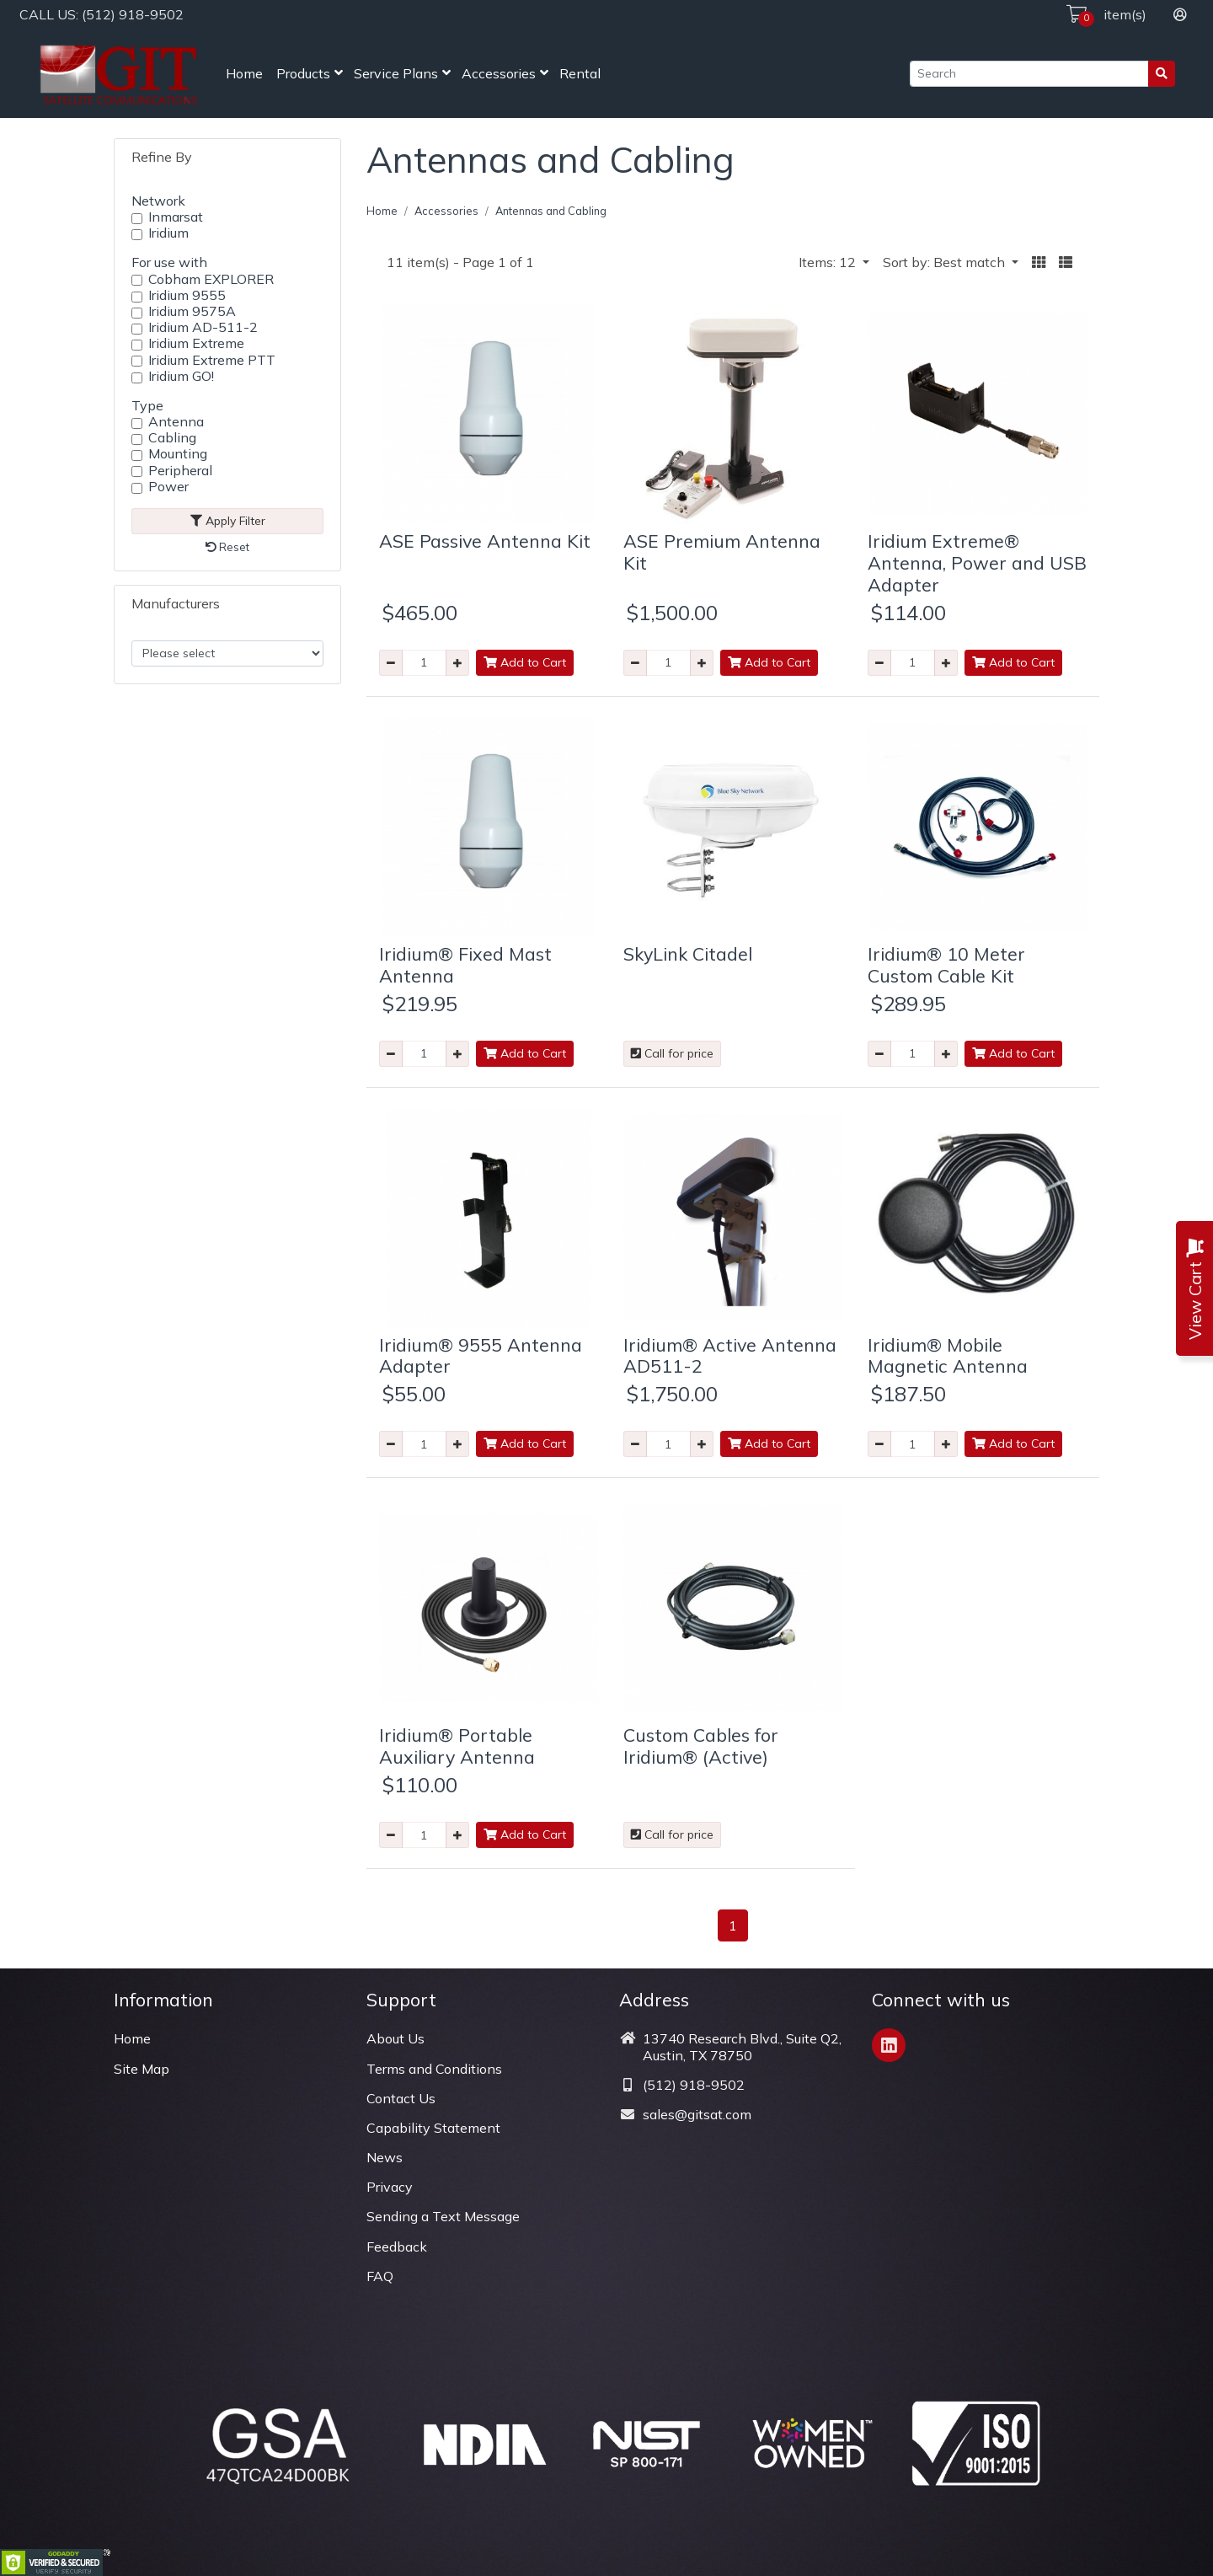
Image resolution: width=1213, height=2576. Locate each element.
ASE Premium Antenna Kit (721, 551)
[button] (1038, 262)
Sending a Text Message (443, 2216)
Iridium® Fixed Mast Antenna (465, 964)
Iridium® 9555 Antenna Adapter (480, 1355)
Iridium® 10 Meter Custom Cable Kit (946, 964)
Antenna (176, 422)
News (384, 2157)
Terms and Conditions (434, 2068)
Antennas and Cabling (550, 210)
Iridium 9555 (187, 295)
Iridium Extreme (196, 343)
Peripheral (180, 471)
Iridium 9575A (192, 311)
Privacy (389, 2186)
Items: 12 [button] (829, 262)
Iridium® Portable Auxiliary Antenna (457, 1745)
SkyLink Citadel (687, 953)
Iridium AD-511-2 (203, 327)
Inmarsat (175, 217)
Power (168, 487)
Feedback (396, 2246)
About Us (395, 2038)
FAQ (379, 2276)
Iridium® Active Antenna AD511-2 (729, 1355)
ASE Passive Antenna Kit (484, 540)
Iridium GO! (181, 376)
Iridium (168, 233)
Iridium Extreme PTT (211, 360)
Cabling (172, 438)
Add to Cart (525, 662)
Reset (227, 547)
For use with (169, 262)
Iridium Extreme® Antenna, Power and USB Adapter (977, 562)
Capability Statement (433, 2127)
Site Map (141, 2068)
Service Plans (396, 73)
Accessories (499, 73)
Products (303, 73)
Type (147, 405)
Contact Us (401, 2098)
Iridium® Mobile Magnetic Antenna (948, 1355)
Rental (580, 73)
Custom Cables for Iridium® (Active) (700, 1745)
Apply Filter (227, 520)
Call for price (672, 1053)
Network (158, 200)
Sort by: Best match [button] (945, 262)
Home (244, 73)
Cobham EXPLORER (211, 279)
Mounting (177, 454)
